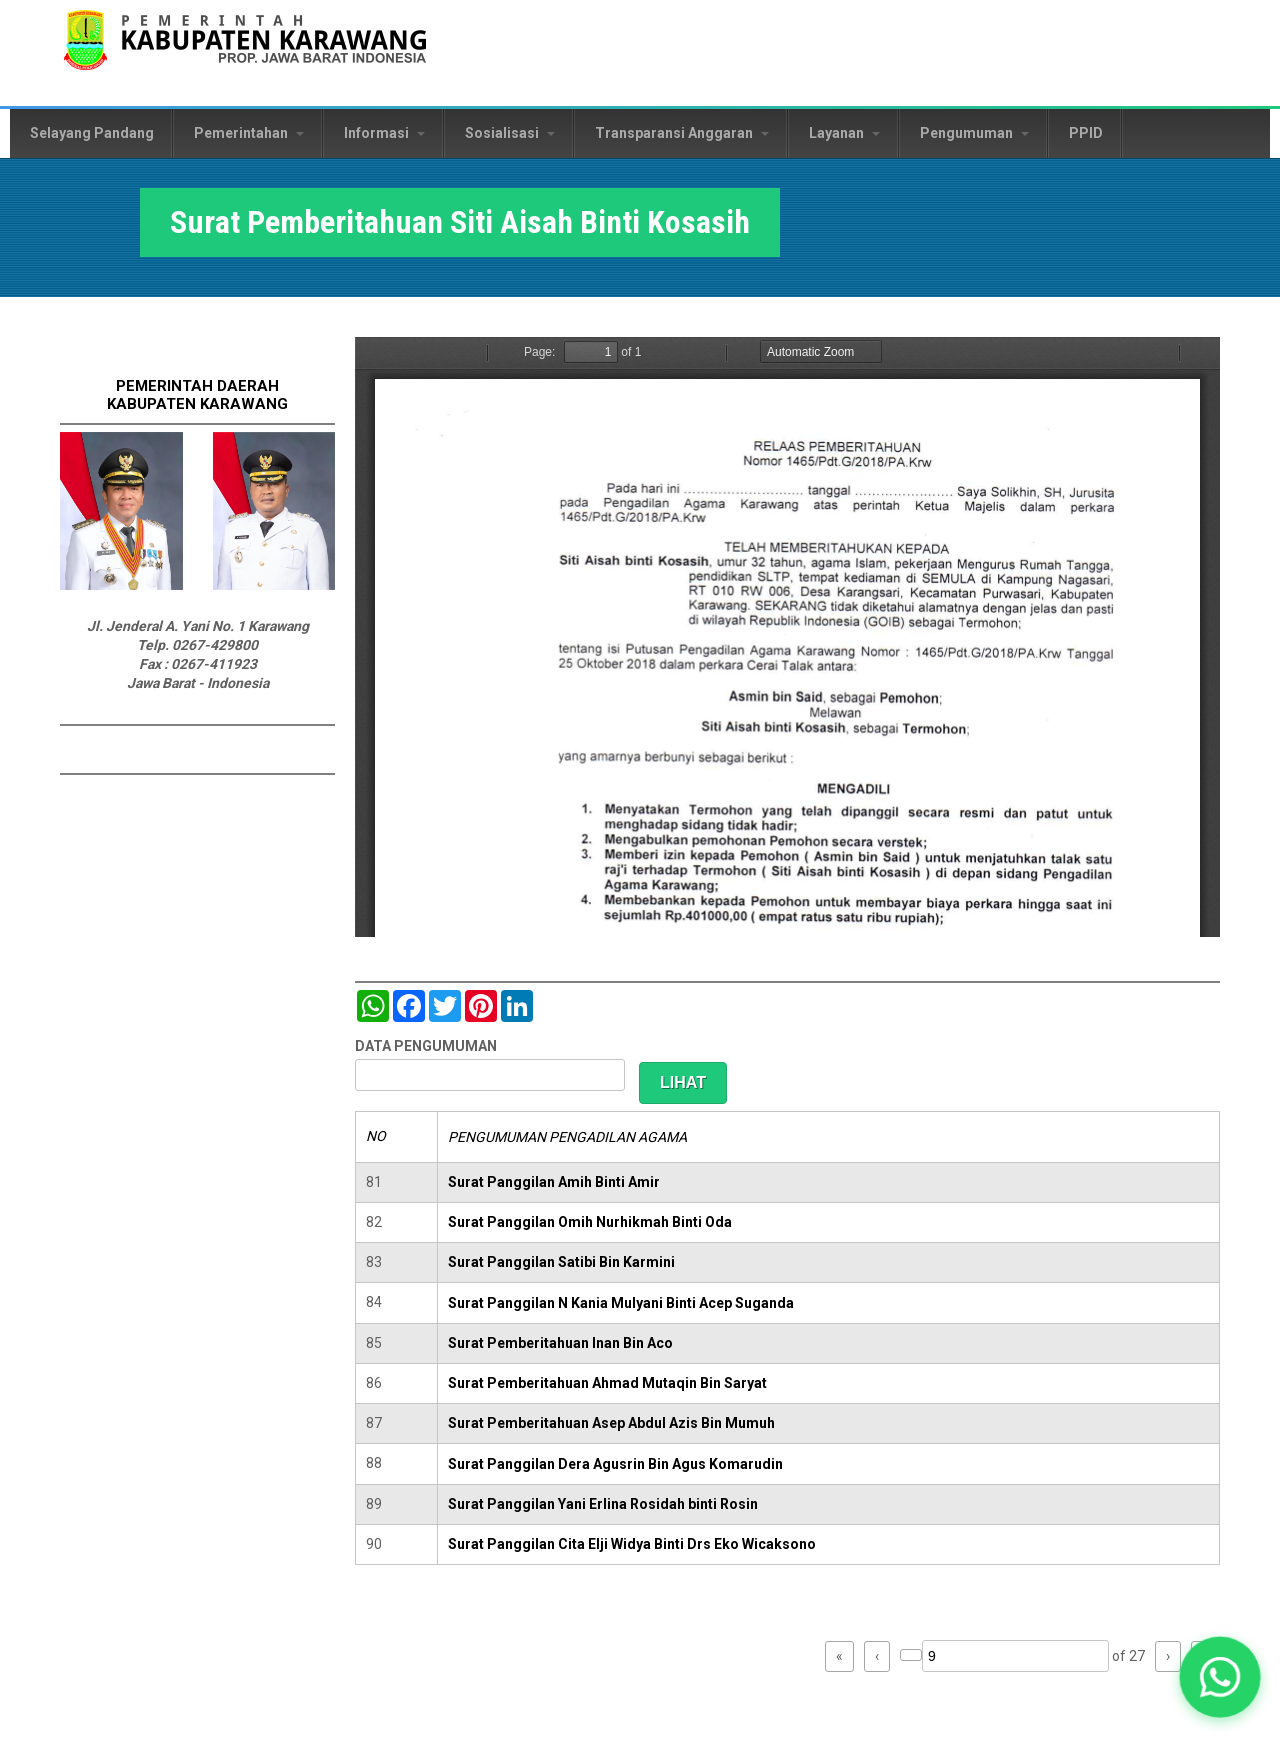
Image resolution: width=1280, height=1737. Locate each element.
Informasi (384, 133)
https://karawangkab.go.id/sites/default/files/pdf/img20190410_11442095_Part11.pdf (787, 637)
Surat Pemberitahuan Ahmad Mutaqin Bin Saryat (607, 1383)
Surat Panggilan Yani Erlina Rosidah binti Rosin (603, 1504)
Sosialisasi (510, 133)
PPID (1086, 133)
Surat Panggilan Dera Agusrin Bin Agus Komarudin (615, 1464)
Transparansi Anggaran (682, 133)
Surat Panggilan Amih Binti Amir (554, 1182)
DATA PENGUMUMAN (426, 1046)
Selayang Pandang (92, 133)
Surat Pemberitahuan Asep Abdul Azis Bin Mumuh (611, 1423)
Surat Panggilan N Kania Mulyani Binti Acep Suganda (621, 1303)
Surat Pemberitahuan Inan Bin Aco (560, 1343)
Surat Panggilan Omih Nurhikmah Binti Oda (590, 1222)
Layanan (844, 133)
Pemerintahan (249, 133)
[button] (1220, 1677)
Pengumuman (974, 133)
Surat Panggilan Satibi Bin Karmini (561, 1262)
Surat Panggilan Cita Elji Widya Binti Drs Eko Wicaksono (632, 1544)
